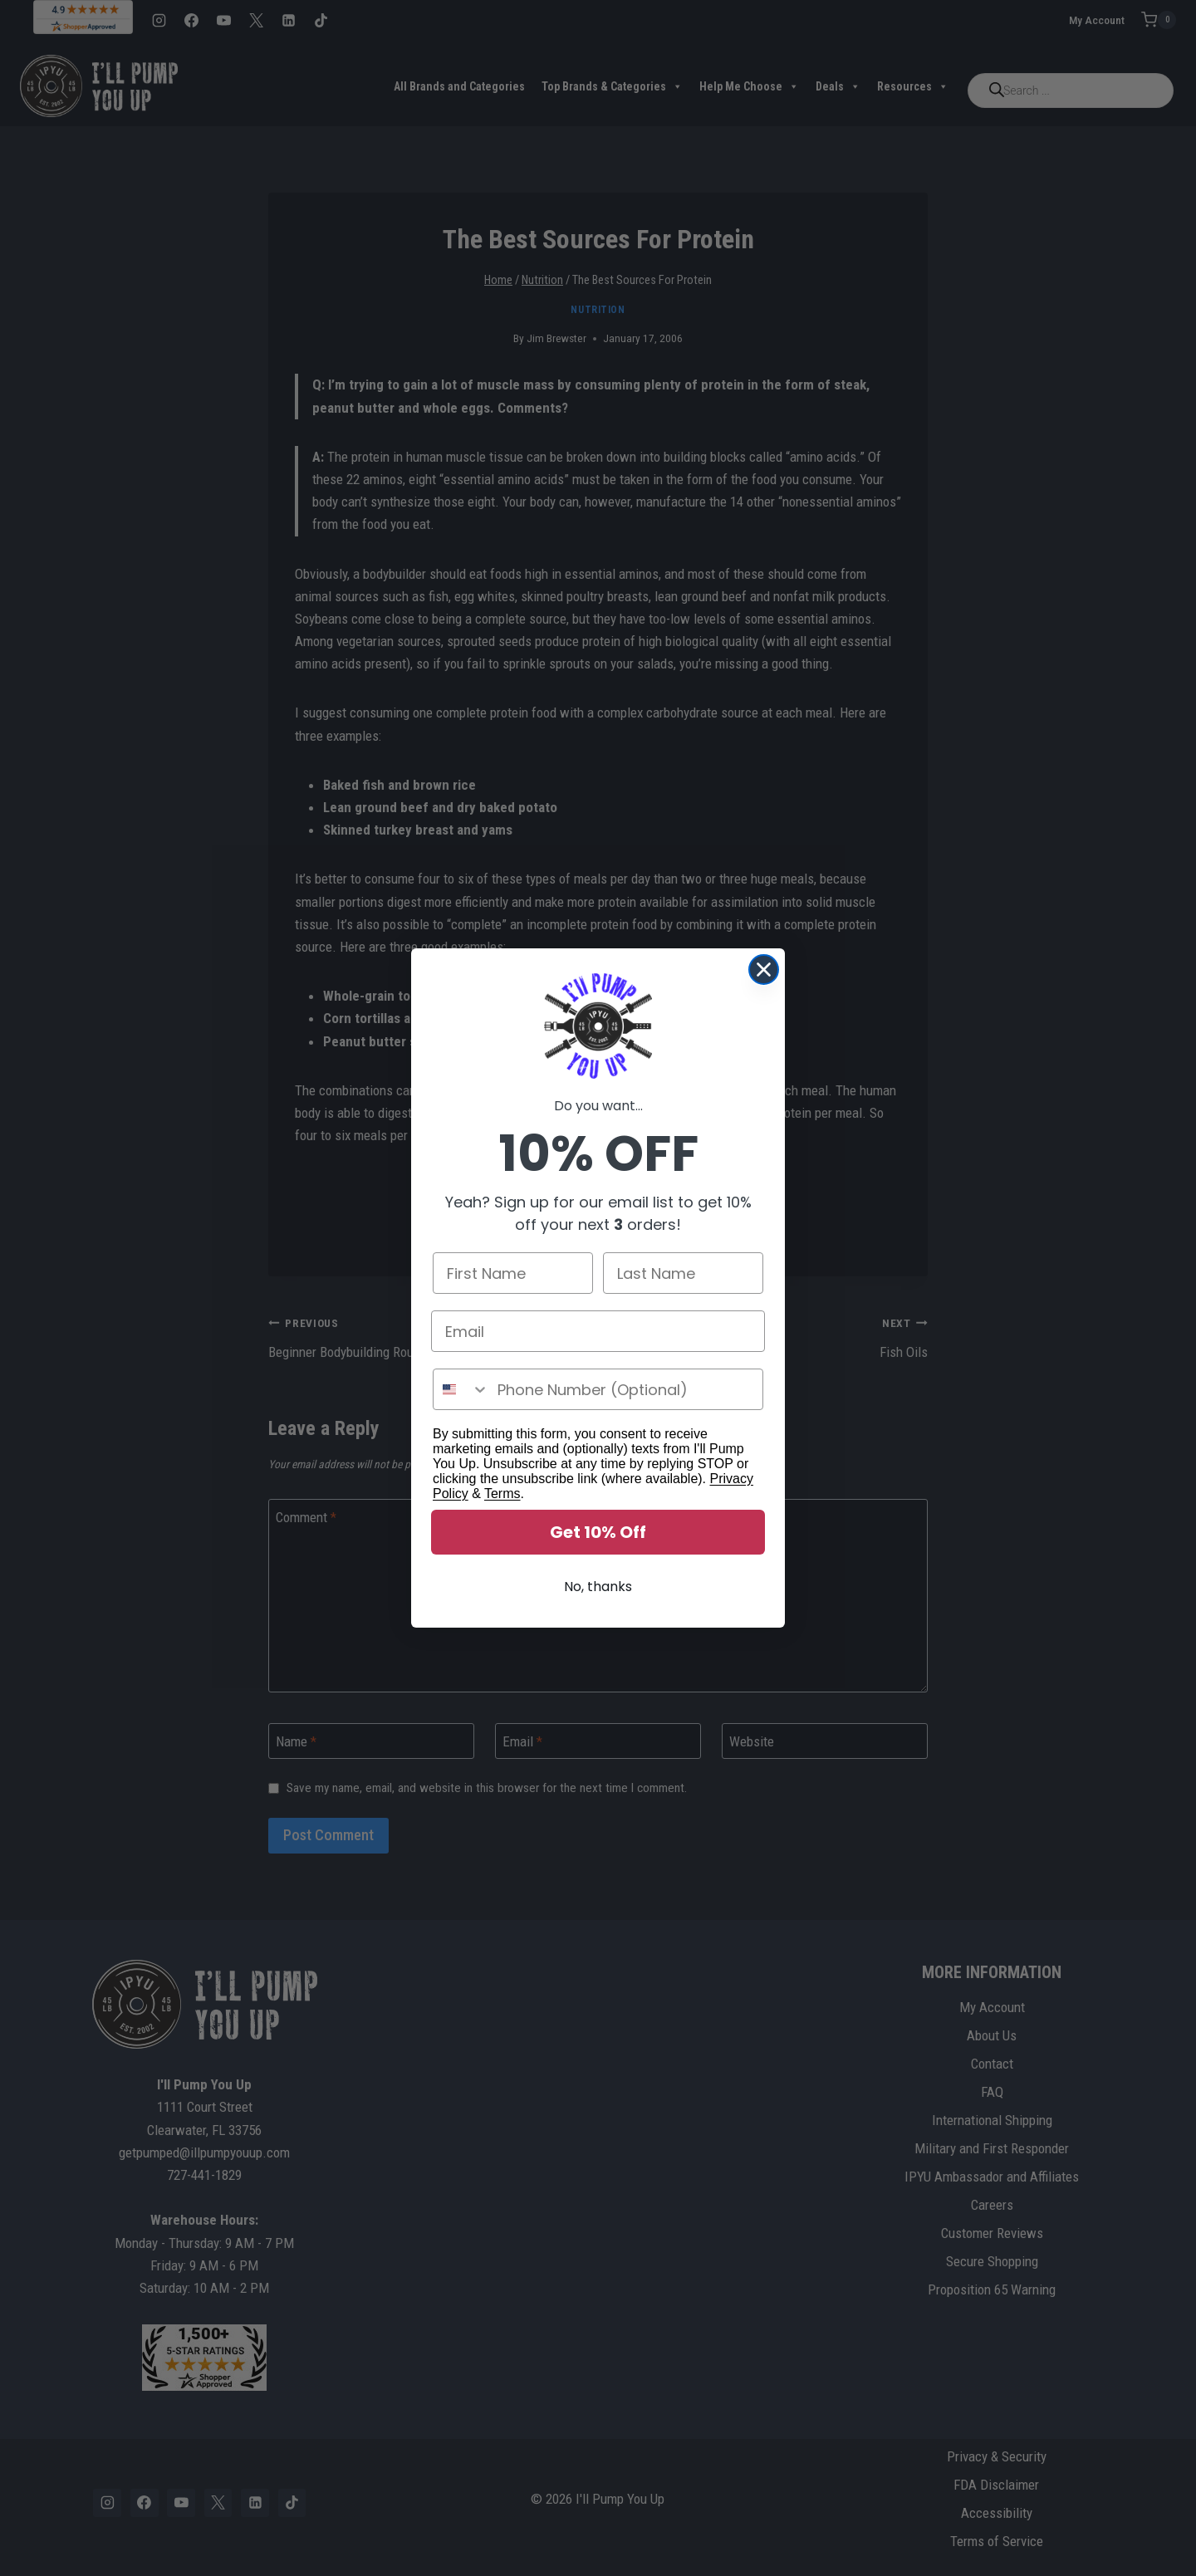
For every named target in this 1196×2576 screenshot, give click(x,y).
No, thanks (598, 1586)
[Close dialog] (763, 969)
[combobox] (461, 1389)
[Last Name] (683, 1273)
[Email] (598, 1331)
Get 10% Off (598, 1532)
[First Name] (513, 1273)
